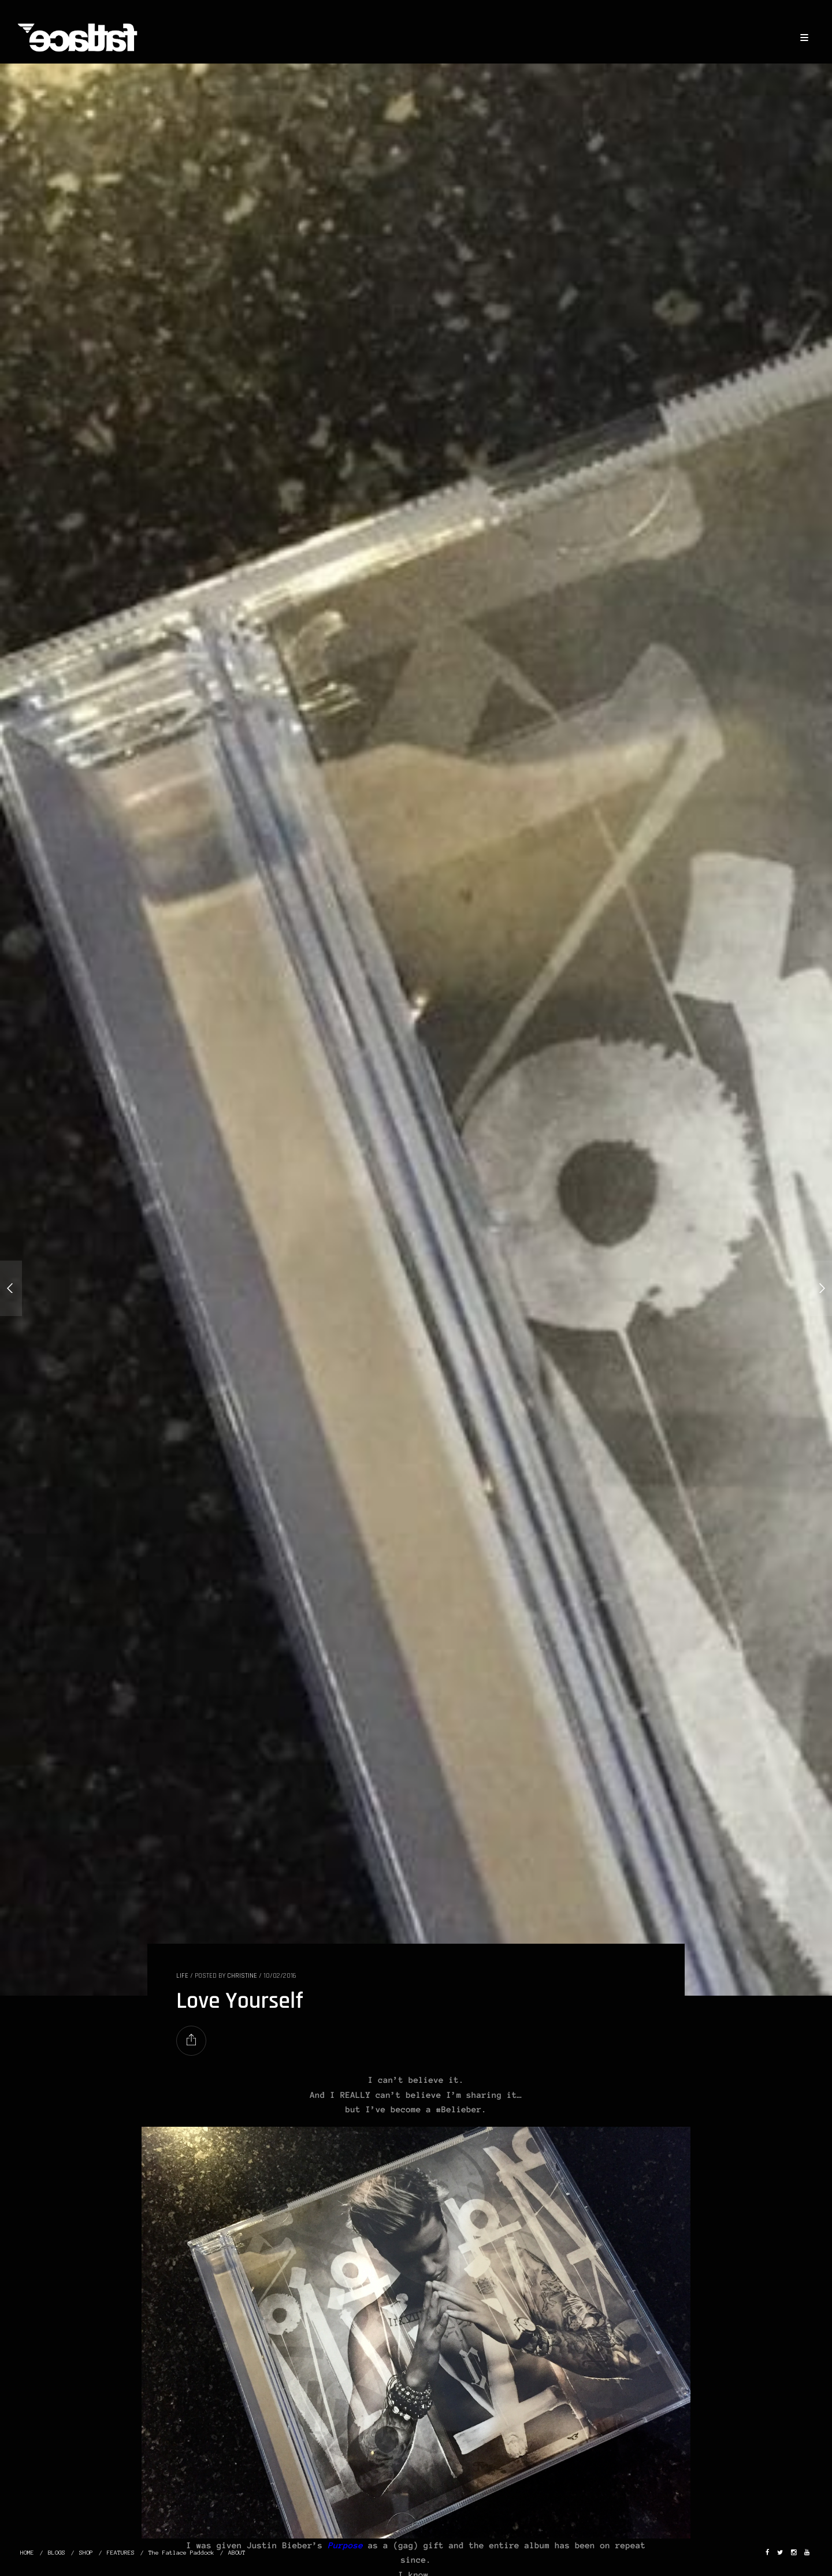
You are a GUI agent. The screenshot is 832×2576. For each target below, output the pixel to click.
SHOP (86, 2552)
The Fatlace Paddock (181, 2552)
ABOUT (237, 2552)
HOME (27, 2552)
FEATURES (121, 2552)
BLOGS (56, 2552)
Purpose (345, 2545)
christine (242, 1975)
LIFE (182, 1975)
